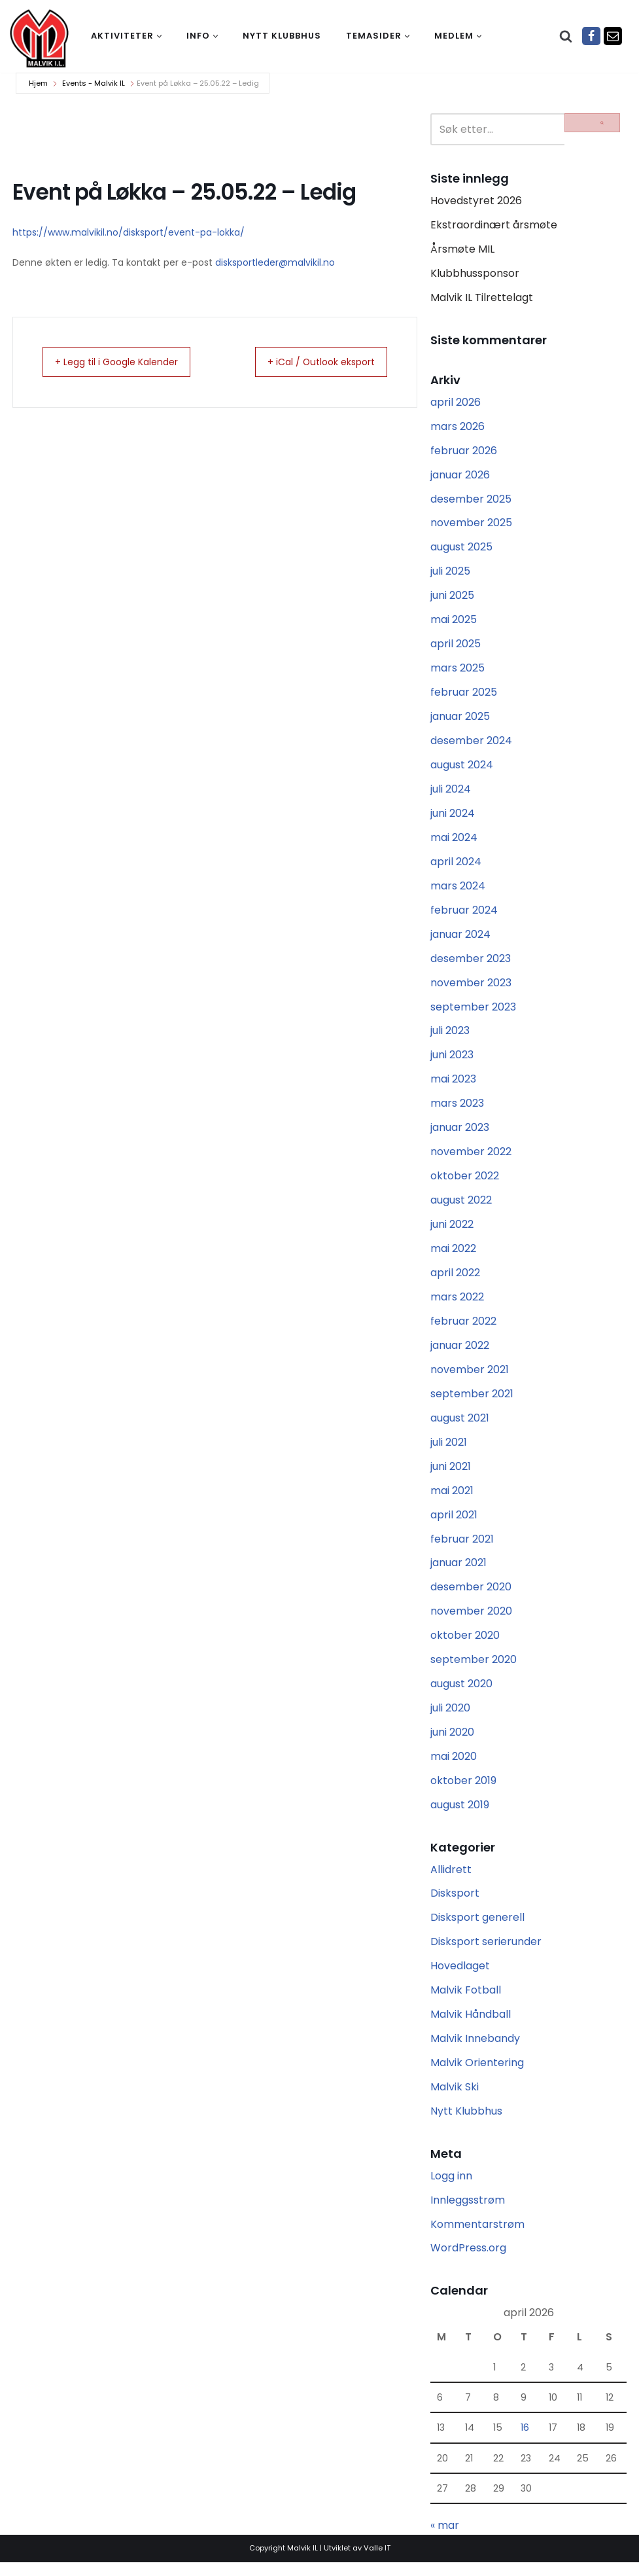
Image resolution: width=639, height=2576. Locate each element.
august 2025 (461, 549)
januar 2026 (460, 476)
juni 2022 (452, 1230)
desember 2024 (471, 744)
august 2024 (461, 768)
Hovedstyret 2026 (476, 201)
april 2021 (453, 1523)
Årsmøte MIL (462, 249)
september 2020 (473, 1669)
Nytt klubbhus (282, 35)
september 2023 (473, 1012)
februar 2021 (462, 1547)
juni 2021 (450, 1474)
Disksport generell (477, 1928)
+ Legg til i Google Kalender (127, 362)
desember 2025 (470, 501)
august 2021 (459, 1425)
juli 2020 (450, 1717)
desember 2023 (470, 963)
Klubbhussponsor (474, 273)
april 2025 (455, 646)
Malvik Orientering (477, 2074)
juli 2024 (450, 792)
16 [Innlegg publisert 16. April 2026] (525, 2440)
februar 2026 (463, 451)
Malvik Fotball (465, 2001)
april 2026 (455, 403)
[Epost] (613, 36)
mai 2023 (453, 1084)
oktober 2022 (464, 1182)
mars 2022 (457, 1304)
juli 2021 (448, 1450)
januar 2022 (459, 1352)
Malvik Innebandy (475, 2050)
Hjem (38, 83)
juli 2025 (450, 573)
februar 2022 (463, 1328)
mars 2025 (457, 671)
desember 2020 (470, 1595)
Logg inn (451, 2187)
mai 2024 (453, 841)
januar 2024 (460, 938)
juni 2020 (452, 1741)
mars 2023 (457, 1109)
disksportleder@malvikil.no (275, 262)
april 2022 (455, 1279)
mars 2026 (457, 427)
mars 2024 (457, 890)
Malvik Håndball (470, 2025)
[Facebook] (591, 36)
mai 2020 (453, 1766)
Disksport (454, 1904)
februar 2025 (463, 695)
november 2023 (470, 987)
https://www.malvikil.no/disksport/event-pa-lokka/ (128, 232)
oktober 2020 (465, 1645)
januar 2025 (460, 719)
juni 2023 (452, 1060)
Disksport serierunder (486, 1952)
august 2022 (461, 1206)
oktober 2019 (463, 1790)
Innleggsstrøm (467, 2211)
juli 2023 (450, 1036)
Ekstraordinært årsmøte (493, 225)
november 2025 (471, 525)
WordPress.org (468, 2260)
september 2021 (471, 1401)
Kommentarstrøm (477, 2236)
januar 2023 (459, 1133)
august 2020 (461, 1693)
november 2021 (469, 1376)
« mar (444, 2539)
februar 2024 (464, 914)
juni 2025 (452, 597)
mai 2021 (452, 1498)
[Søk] (565, 36)
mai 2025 (453, 622)
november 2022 (470, 1158)
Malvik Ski (454, 2098)
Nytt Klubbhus (466, 2122)
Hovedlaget (460, 1976)
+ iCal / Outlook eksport (310, 362)
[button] (159, 36)
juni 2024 (452, 817)
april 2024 (455, 866)
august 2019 (459, 1815)
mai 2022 (453, 1255)
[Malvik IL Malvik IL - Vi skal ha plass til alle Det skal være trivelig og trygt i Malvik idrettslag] (39, 38)
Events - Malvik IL (93, 83)
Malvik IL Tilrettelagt (481, 298)
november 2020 (471, 1620)
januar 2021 (458, 1571)
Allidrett (451, 1879)
